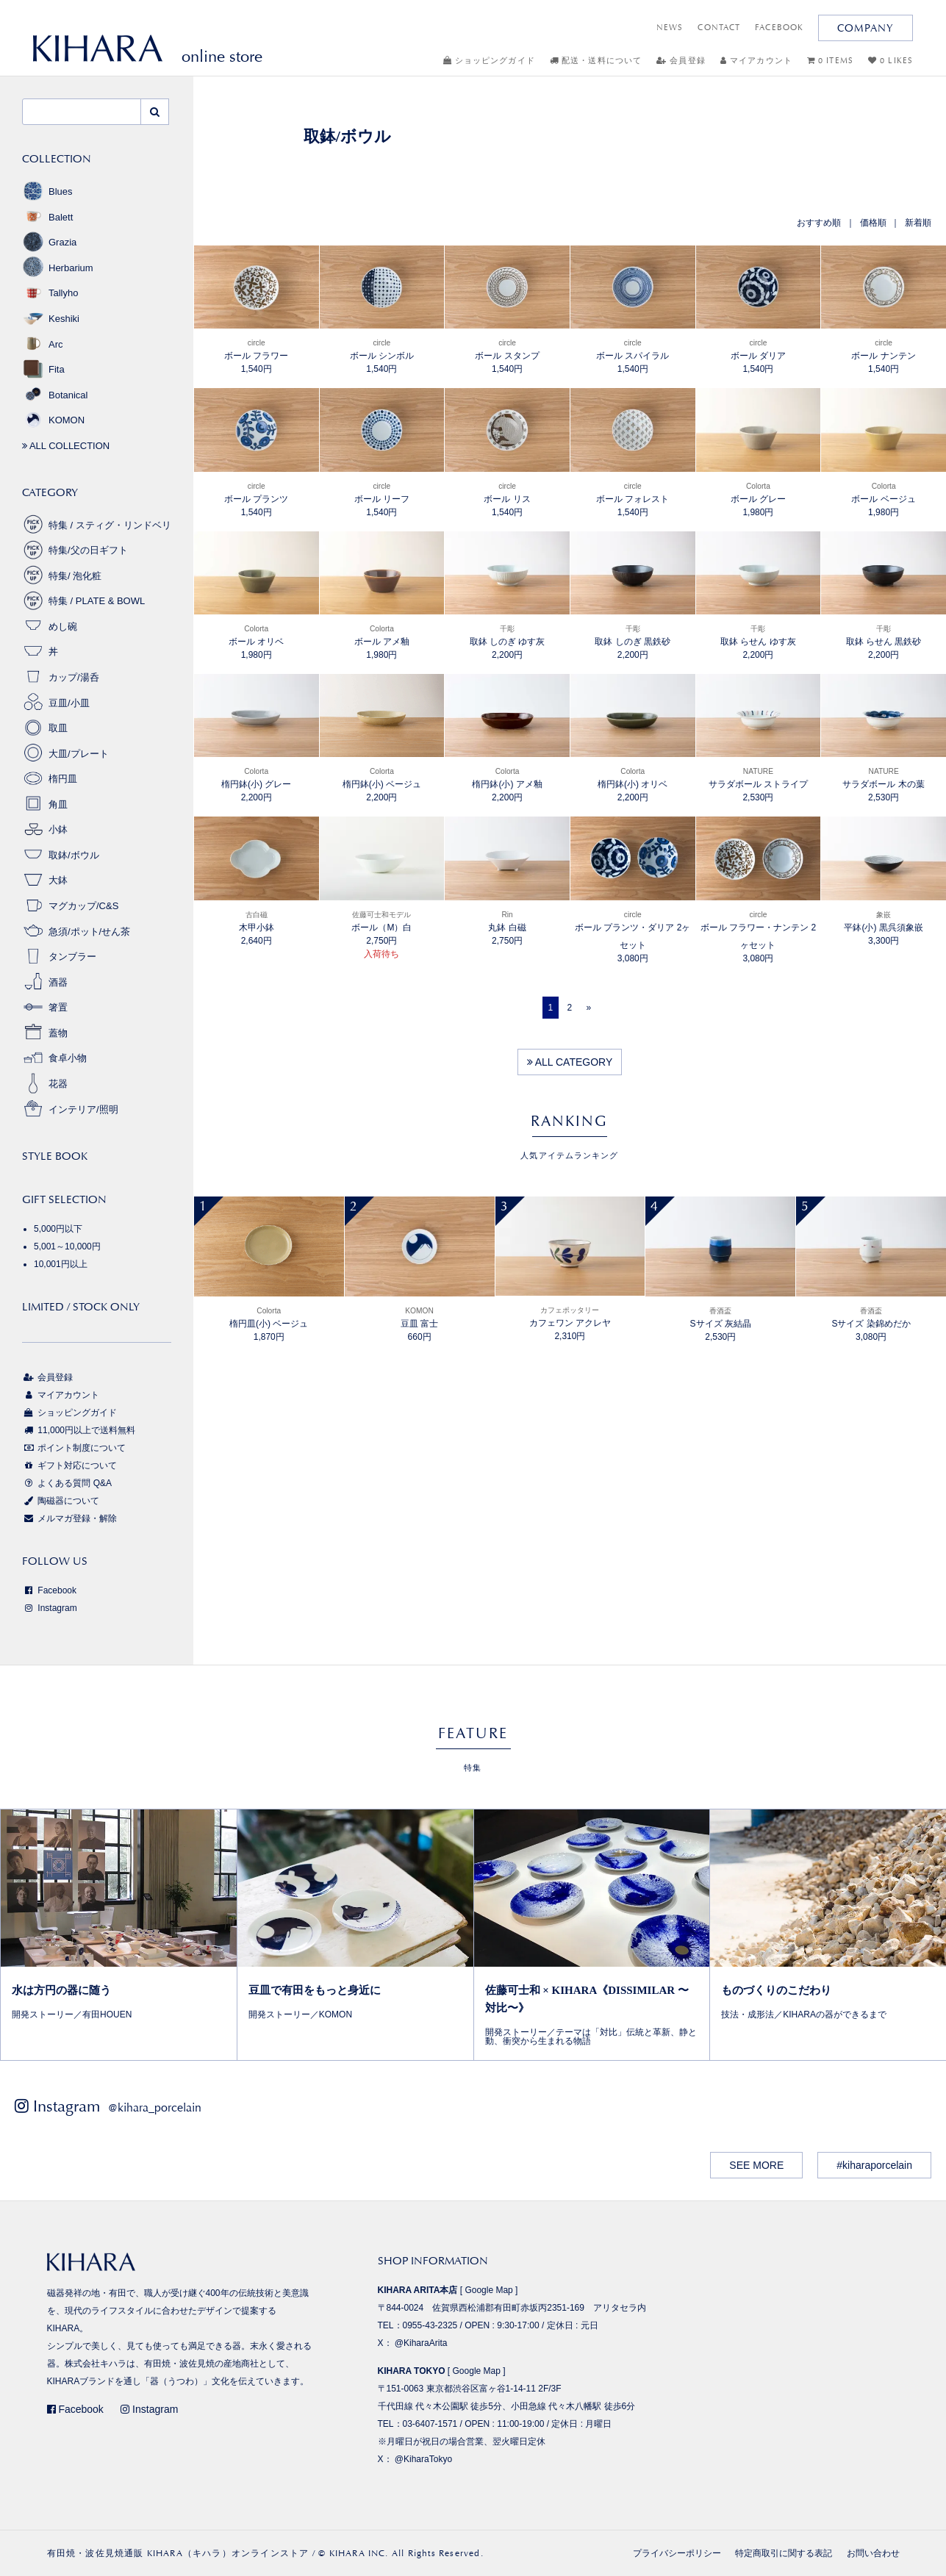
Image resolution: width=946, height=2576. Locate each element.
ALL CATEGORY (570, 1062)
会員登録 (681, 60)
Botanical (54, 395)
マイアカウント (756, 60)
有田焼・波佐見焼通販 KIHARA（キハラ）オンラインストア (178, 2553)
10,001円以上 (60, 1264)
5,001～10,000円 (67, 1246)
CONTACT (719, 27)
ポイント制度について (74, 1448)
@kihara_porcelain (154, 2107)
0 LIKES (890, 60)
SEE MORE (756, 2165)
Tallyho (50, 292)
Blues (47, 191)
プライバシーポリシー (677, 2553)
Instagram (49, 1608)
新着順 (918, 223)
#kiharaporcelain (874, 2165)
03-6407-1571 (430, 2424)
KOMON (53, 420)
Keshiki (50, 318)
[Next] (589, 1008)
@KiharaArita (421, 2343)
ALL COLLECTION (66, 445)
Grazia (49, 242)
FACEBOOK (779, 27)
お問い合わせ (873, 2553)
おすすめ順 (819, 223)
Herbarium (57, 267)
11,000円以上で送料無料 (78, 1430)
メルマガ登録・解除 (69, 1518)
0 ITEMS (830, 60)
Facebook (49, 1590)
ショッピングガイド (489, 60)
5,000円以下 (58, 1229)
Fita (43, 369)
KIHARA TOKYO (411, 2371)
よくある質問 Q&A (67, 1483)
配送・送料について (596, 60)
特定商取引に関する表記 (783, 2553)
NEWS (669, 27)
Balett (47, 217)
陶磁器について (60, 1501)
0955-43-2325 (430, 2325)
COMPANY (865, 28)
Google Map (488, 2290)
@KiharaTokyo (423, 2459)
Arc (42, 344)
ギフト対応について (69, 1465)
